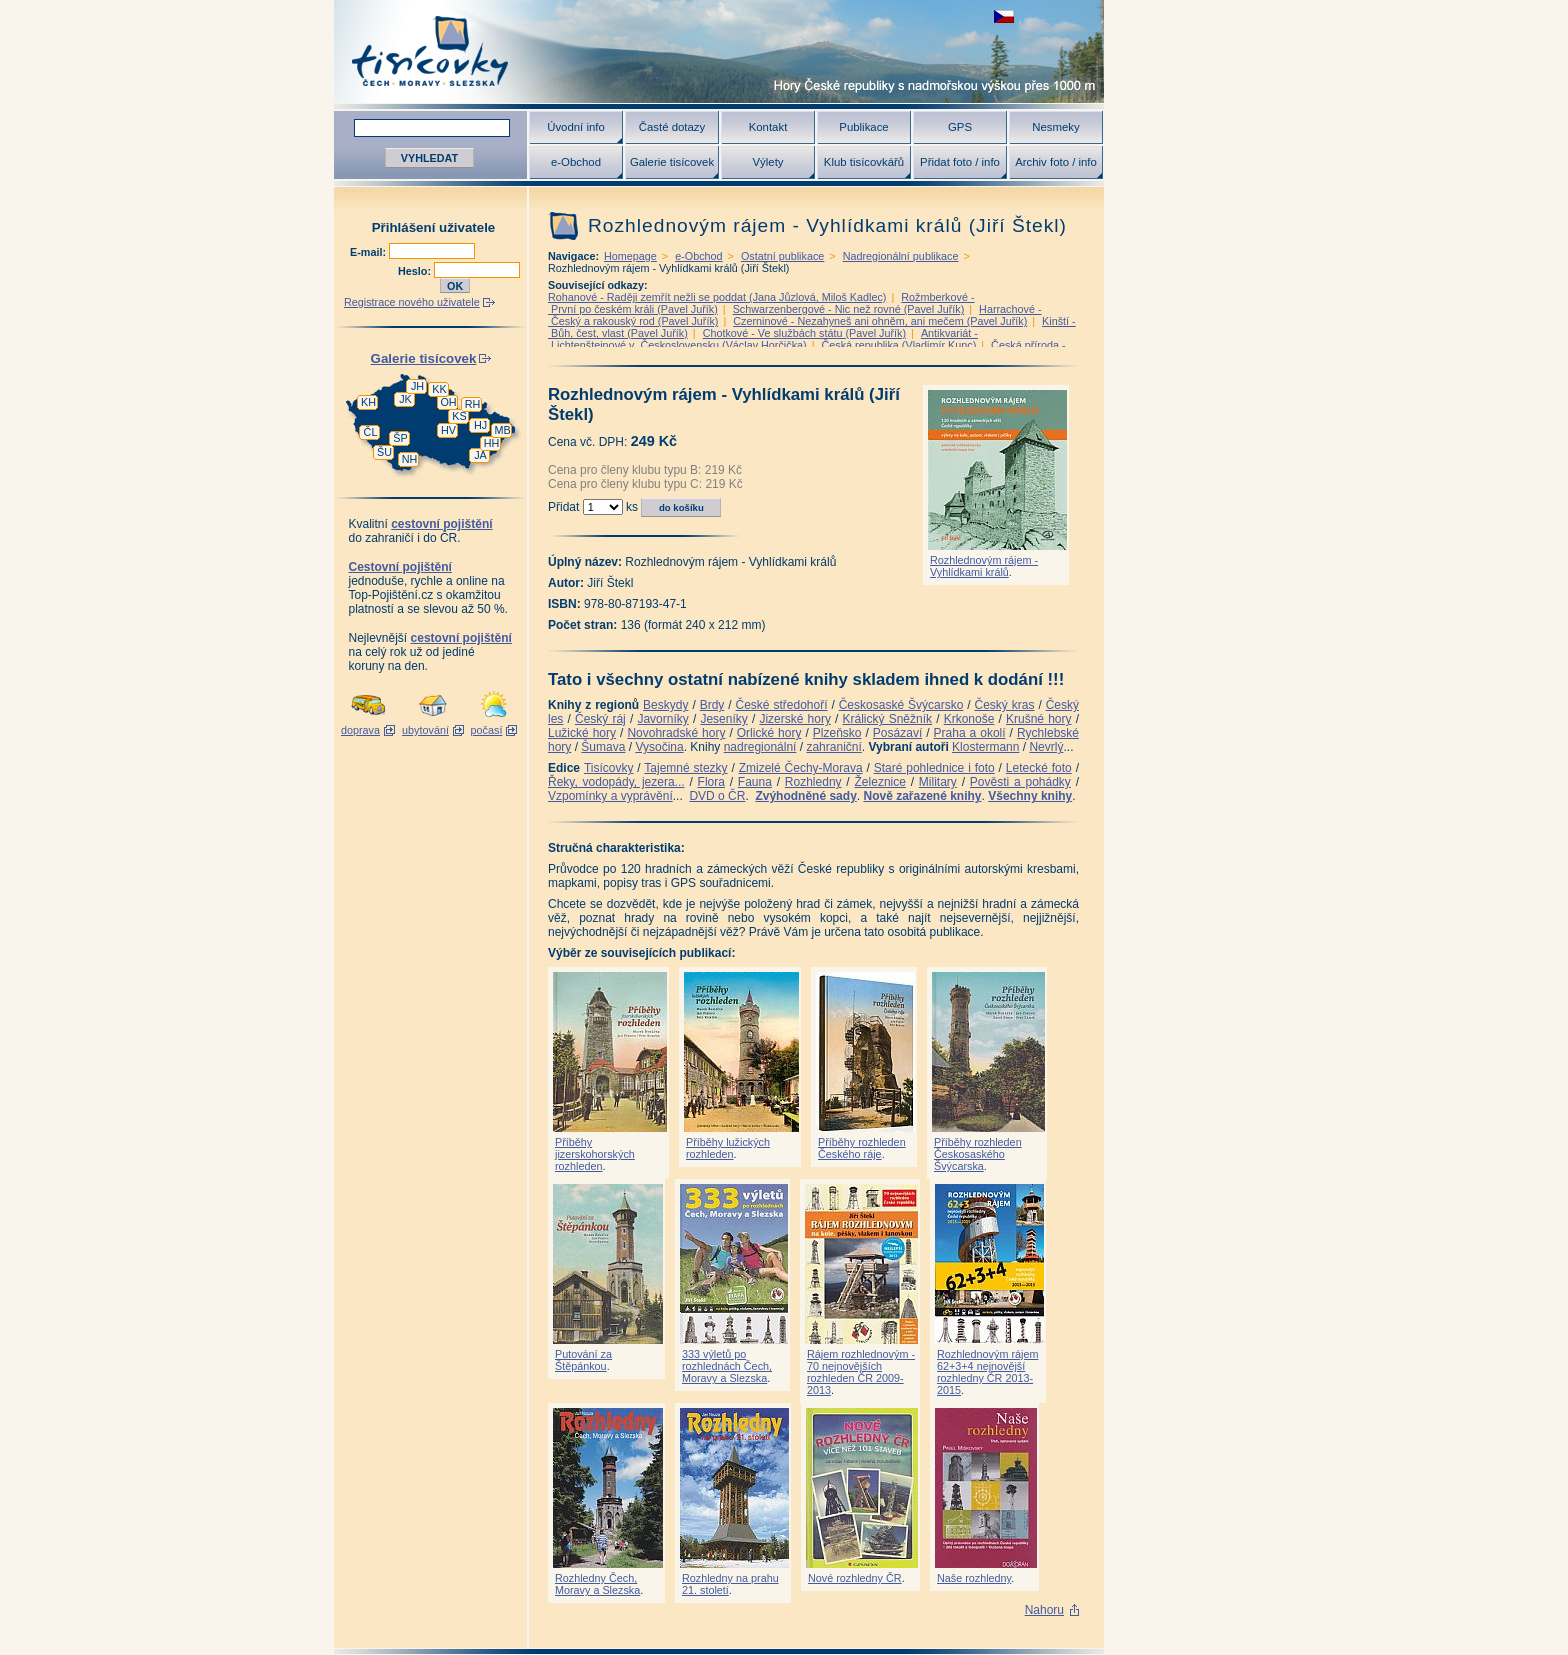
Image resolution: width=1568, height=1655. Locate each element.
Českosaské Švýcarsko (901, 705)
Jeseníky (723, 719)
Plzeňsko (837, 733)
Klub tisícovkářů (864, 162)
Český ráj (600, 719)
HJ (480, 425)
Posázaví (897, 733)
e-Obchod (576, 162)
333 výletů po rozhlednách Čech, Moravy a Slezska (727, 1366)
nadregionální (760, 747)
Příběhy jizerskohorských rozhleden (595, 1154)
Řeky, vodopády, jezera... (616, 782)
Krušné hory (1039, 719)
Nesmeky (1055, 127)
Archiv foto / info (1056, 162)
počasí (487, 730)
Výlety (767, 162)
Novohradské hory (676, 733)
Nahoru (1044, 1610)
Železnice (880, 782)
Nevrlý (1046, 747)
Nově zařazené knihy (922, 796)
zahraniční (833, 747)
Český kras (1005, 705)
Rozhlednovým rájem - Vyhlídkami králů (984, 566)
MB (502, 430)
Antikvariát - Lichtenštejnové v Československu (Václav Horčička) (763, 339)
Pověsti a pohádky (1020, 782)
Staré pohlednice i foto (934, 768)
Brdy (712, 705)
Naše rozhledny (974, 1578)
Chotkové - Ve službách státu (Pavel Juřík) (804, 333)
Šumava (603, 747)
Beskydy (665, 705)
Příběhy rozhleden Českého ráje (862, 1148)
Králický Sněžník (888, 719)
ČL (371, 432)
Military (938, 782)
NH (410, 459)
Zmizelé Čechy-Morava (801, 768)
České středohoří (782, 705)
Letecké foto (1039, 768)
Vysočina (659, 747)
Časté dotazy (672, 127)
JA (480, 455)
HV (448, 430)
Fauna (755, 782)
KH (368, 402)
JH (417, 386)
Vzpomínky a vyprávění (610, 796)
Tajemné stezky (685, 768)
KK (439, 389)
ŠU (384, 452)
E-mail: (369, 252)
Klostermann (985, 747)
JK (405, 399)
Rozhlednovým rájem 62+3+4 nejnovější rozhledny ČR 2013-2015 (987, 1372)
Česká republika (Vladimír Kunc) (898, 345)
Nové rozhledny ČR (855, 1578)
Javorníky (662, 719)
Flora (711, 782)
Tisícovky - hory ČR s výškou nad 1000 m (719, 51)
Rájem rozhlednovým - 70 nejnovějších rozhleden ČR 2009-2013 (861, 1372)
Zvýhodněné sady (805, 796)
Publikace (863, 127)
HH (492, 443)
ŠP (400, 438)
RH (473, 404)
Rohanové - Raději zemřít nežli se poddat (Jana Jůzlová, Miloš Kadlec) (717, 297)
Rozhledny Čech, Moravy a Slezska (597, 1584)
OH (448, 402)
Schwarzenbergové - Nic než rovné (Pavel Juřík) (849, 309)
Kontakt (768, 127)
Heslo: (416, 271)
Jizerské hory (795, 719)
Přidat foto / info (960, 162)
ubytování (425, 730)
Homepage (630, 256)
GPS (960, 127)
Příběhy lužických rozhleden (728, 1148)
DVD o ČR (717, 796)
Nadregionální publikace (901, 256)
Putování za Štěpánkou (583, 1360)
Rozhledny (813, 782)
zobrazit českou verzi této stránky (1004, 16)
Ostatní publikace (782, 256)
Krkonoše (969, 719)
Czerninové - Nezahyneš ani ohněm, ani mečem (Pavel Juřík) (880, 321)
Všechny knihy (1030, 796)
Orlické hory (769, 733)
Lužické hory (582, 733)
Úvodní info (576, 127)
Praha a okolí (970, 733)
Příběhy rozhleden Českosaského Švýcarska (978, 1154)
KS (459, 416)
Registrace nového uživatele (412, 302)
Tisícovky (609, 768)
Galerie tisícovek (672, 162)
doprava (360, 730)
